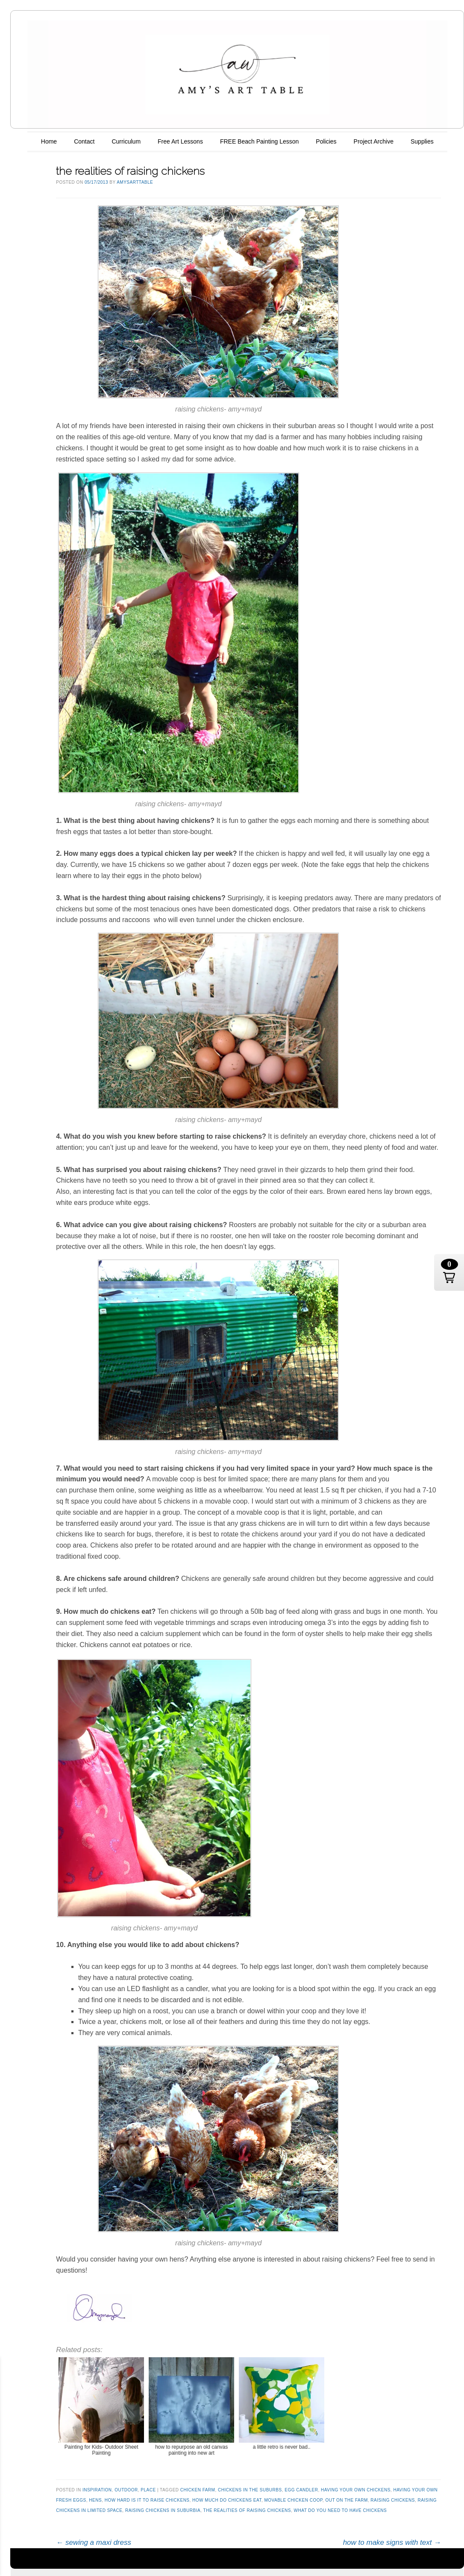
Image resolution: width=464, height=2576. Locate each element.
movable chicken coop (293, 2500)
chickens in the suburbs (250, 2490)
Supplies (422, 141)
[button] (449, 1272)
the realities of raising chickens (247, 2510)
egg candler (301, 2490)
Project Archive (374, 141)
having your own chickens (356, 2490)
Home (49, 141)
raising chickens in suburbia (162, 2510)
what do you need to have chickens (340, 2510)
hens (95, 2500)
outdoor (126, 2490)
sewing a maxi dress (93, 2542)
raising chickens (392, 2500)
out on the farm (346, 2500)
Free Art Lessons (180, 141)
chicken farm (197, 2490)
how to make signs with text (392, 2542)
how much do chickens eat (226, 2500)
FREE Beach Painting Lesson (259, 141)
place (148, 2490)
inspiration (97, 2490)
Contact (84, 141)
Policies (326, 141)
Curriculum (126, 141)
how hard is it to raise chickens (147, 2500)
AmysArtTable (135, 182)
